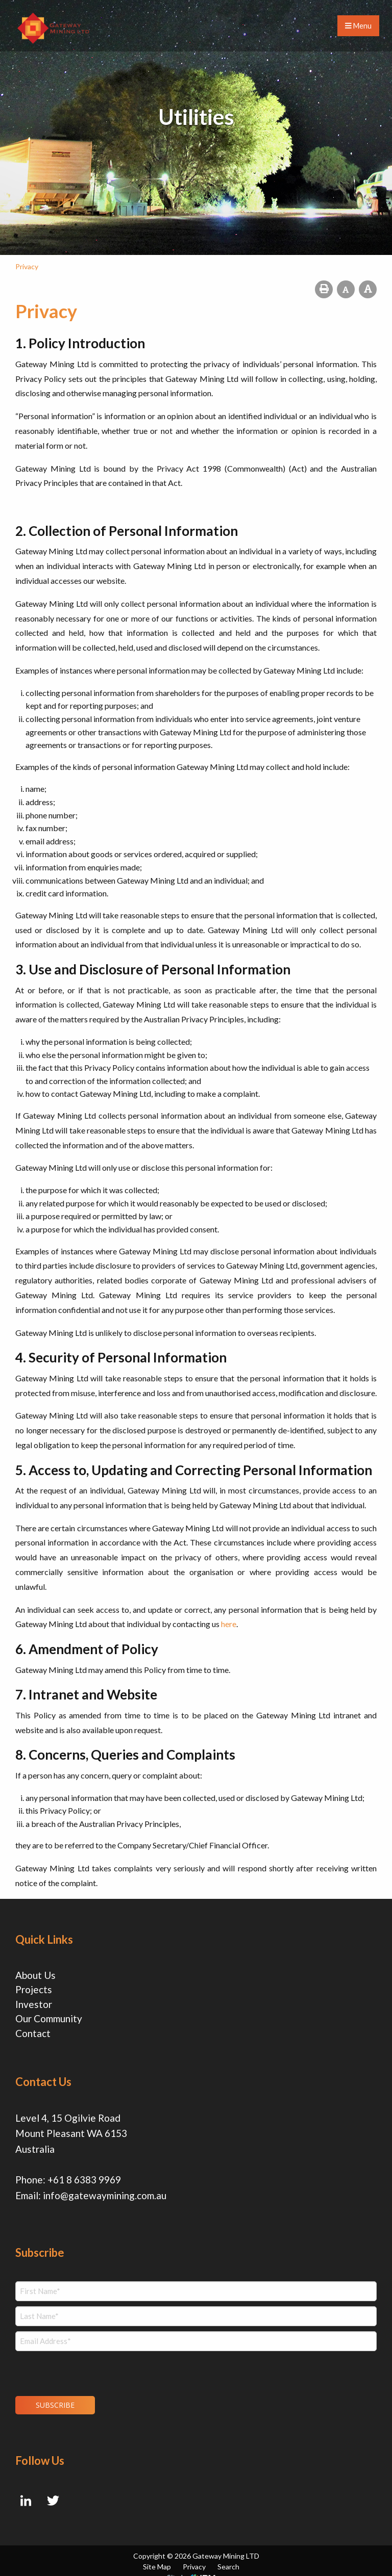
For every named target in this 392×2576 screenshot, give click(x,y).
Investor (33, 2004)
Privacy (194, 2555)
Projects (33, 1989)
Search (228, 2555)
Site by (191, 2565)
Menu (358, 25)
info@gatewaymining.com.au (104, 2192)
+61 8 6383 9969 (84, 2176)
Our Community (48, 2018)
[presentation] (77, 2366)
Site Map (157, 2555)
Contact (33, 2033)
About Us (35, 1975)
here (228, 1624)
